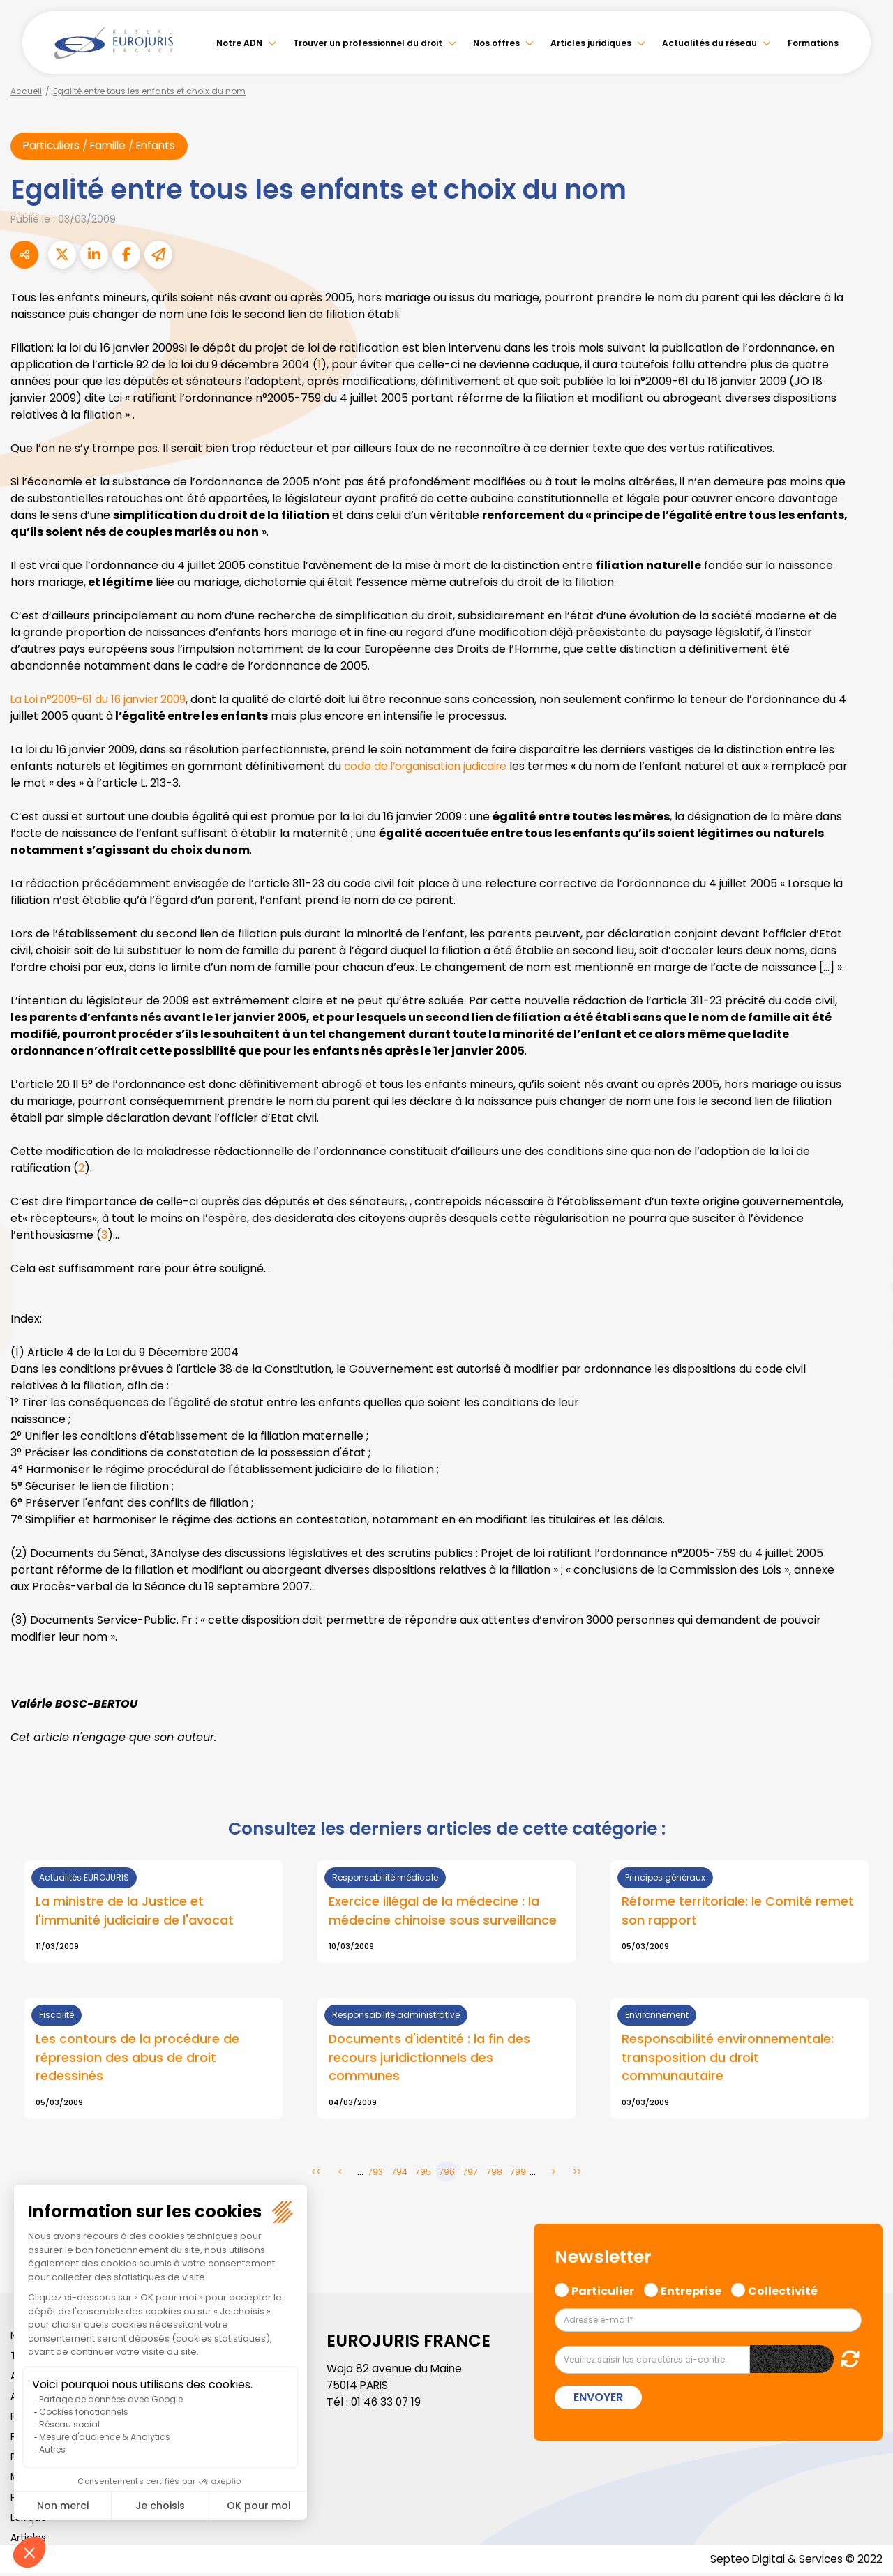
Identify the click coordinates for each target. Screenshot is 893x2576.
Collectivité (783, 2292)
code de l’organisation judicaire (428, 767)
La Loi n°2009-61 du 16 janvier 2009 (102, 700)
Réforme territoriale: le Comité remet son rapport (738, 1912)
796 (447, 2174)
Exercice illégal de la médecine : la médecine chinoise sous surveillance (443, 1912)
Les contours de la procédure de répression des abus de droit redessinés (137, 2059)
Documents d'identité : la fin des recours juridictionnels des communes (430, 2059)
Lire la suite (153, 1913)
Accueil (26, 91)
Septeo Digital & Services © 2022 (794, 2562)
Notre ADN (239, 43)
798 (494, 2174)
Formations (813, 43)
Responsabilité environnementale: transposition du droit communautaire (728, 2059)
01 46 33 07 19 (387, 2405)
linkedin (865, 1260)
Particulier (602, 2292)
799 (518, 2174)
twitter (865, 1232)
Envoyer (598, 2400)
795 (423, 2174)
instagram (865, 1316)
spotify (865, 1344)
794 (399, 2174)
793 (375, 2174)
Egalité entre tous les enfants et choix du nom (149, 91)
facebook (865, 1204)
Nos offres (496, 43)
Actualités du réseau (709, 43)
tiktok (865, 1372)
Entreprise (691, 2292)
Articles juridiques (590, 43)
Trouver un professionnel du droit (367, 43)
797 (470, 2174)
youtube (865, 1288)
